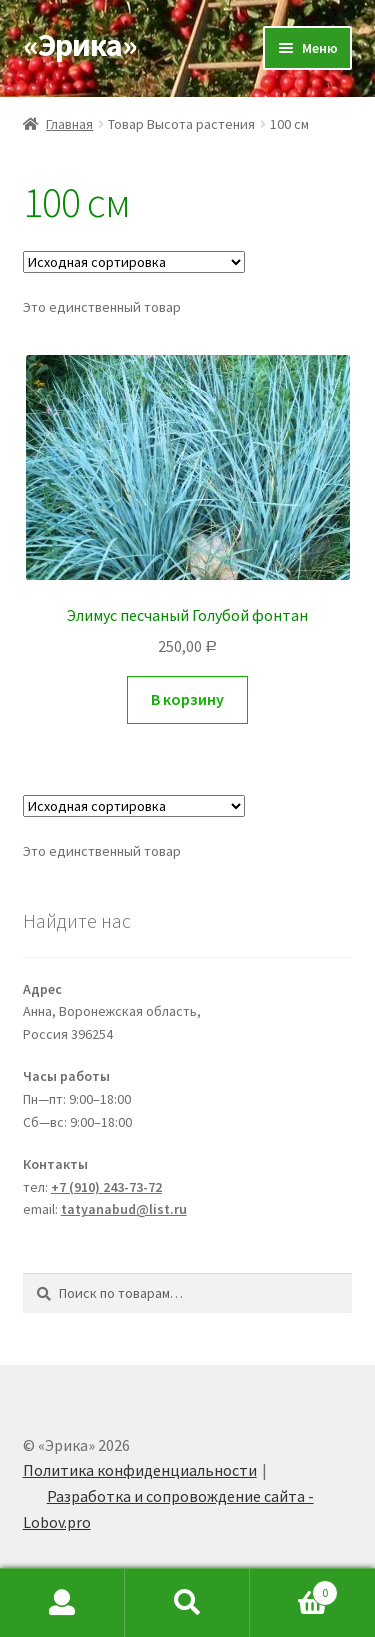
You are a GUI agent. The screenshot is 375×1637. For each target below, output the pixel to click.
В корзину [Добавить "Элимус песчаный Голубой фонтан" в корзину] (187, 699)
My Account (62, 1603)
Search (187, 1603)
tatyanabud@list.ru (124, 1209)
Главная (69, 124)
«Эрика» (80, 45)
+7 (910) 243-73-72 (106, 1187)
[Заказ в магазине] (134, 262)
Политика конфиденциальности (140, 1470)
